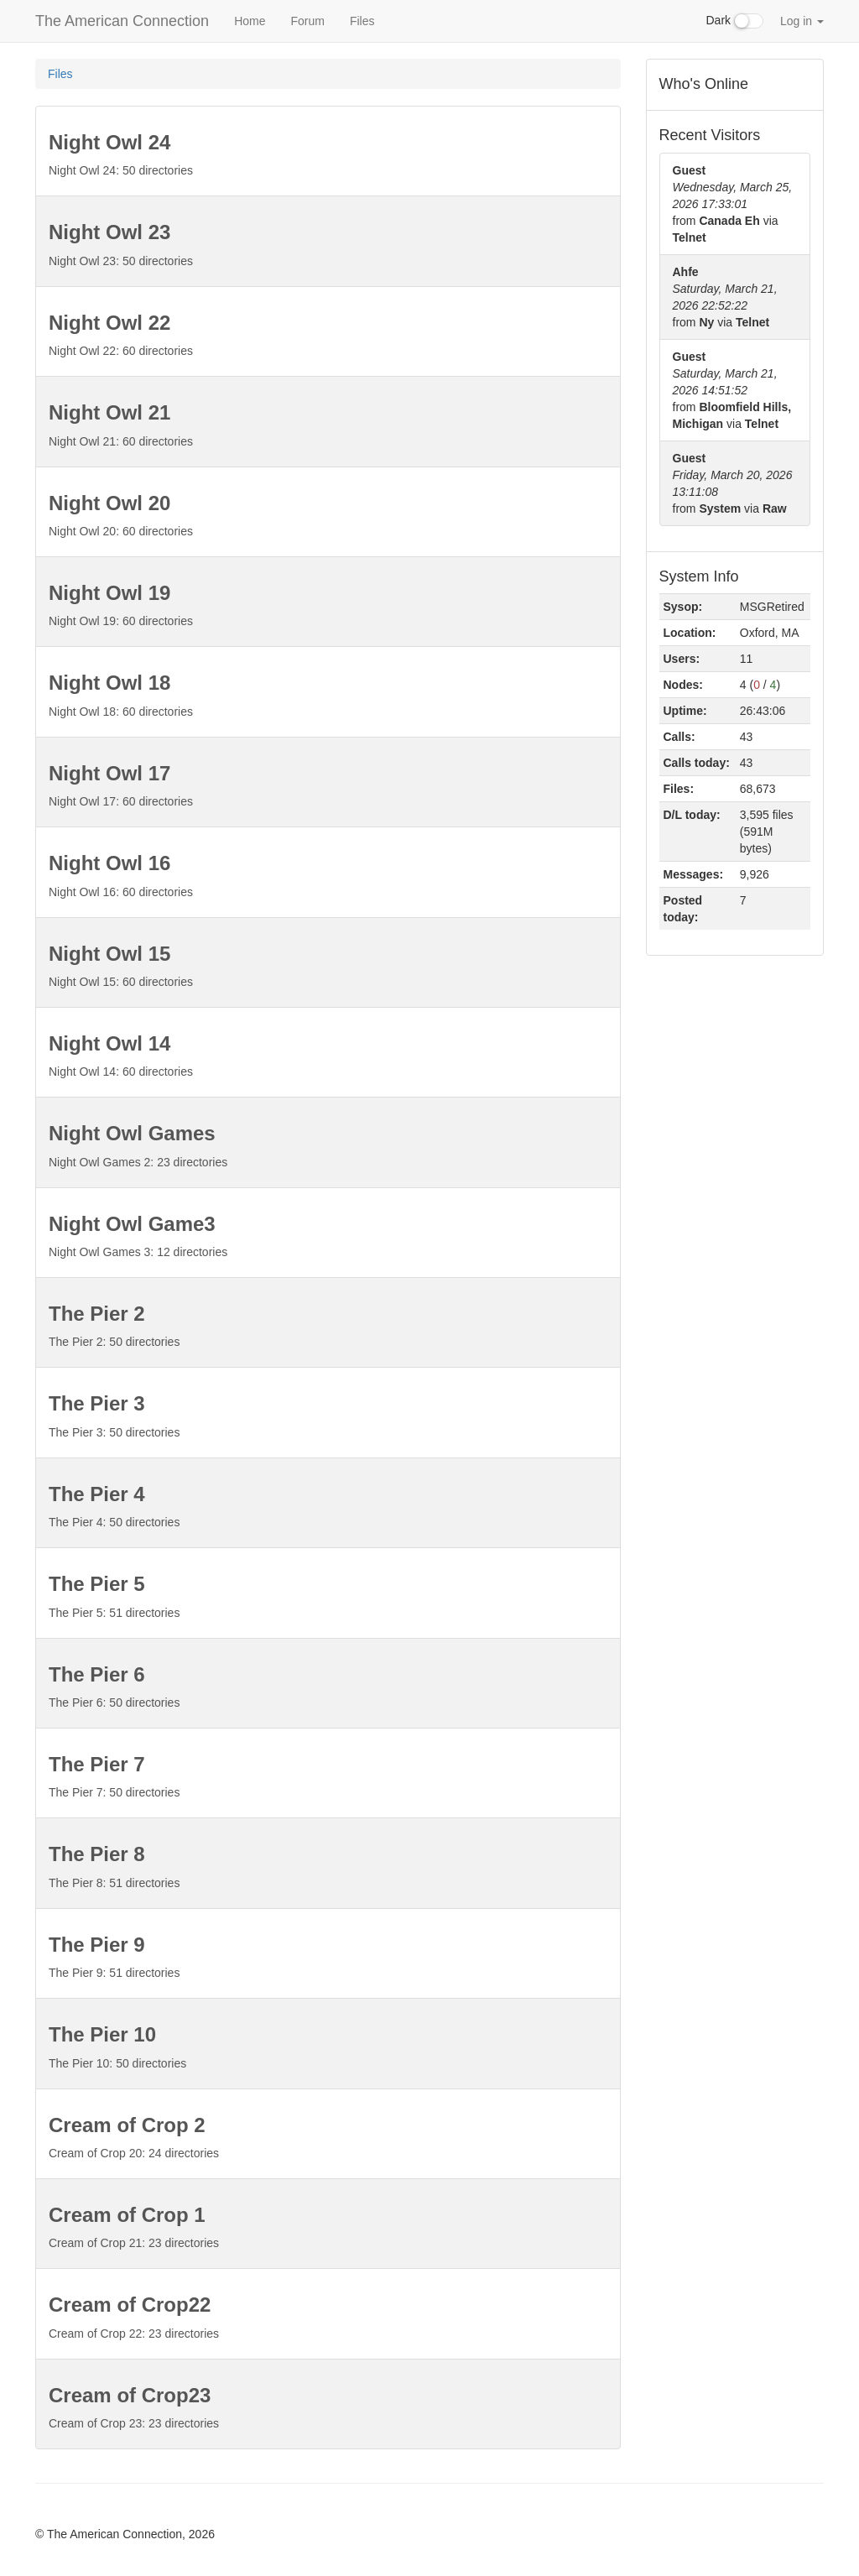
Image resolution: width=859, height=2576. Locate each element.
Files (362, 21)
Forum (307, 21)
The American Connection (122, 21)
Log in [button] (802, 21)
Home (249, 21)
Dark (734, 21)
